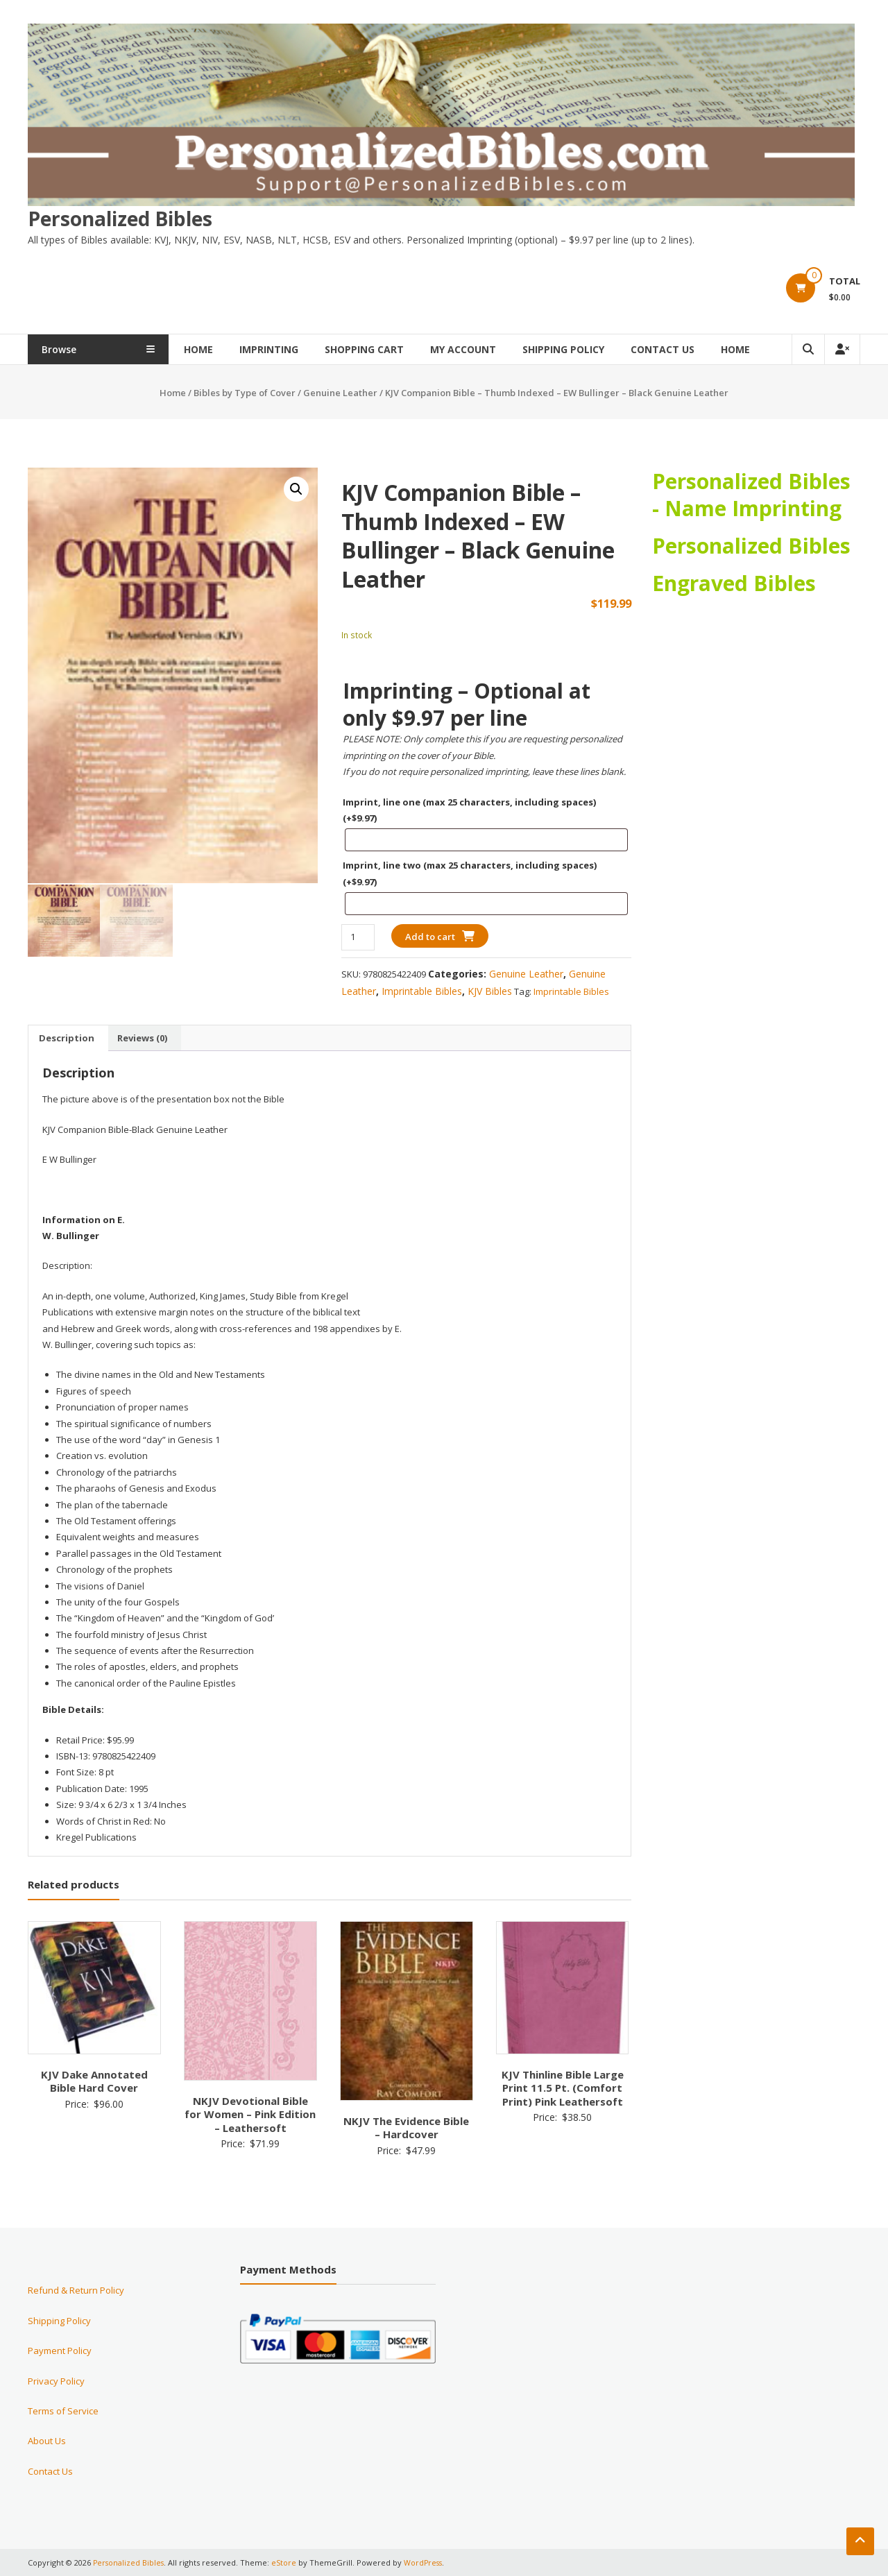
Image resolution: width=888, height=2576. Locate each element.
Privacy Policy (56, 2380)
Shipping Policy (588, 349)
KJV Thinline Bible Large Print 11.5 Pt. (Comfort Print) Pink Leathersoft (563, 2087)
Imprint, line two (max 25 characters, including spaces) (470, 873)
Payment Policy (60, 2350)
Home (222, 349)
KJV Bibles (490, 990)
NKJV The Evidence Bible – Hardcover (406, 2127)
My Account (487, 349)
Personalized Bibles (120, 218)
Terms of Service (63, 2410)
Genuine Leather (340, 392)
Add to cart (430, 936)
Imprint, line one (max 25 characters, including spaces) (469, 809)
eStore (285, 2562)
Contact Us (687, 349)
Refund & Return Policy (76, 2290)
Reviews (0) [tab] (142, 1037)
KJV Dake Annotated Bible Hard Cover (94, 2081)
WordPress (426, 2562)
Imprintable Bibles (422, 990)
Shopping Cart (388, 349)
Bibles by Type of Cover (245, 392)
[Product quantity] (357, 937)
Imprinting (293, 349)
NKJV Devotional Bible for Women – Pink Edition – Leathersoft (250, 2113)
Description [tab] (66, 1037)
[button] (296, 489)
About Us (47, 2440)
